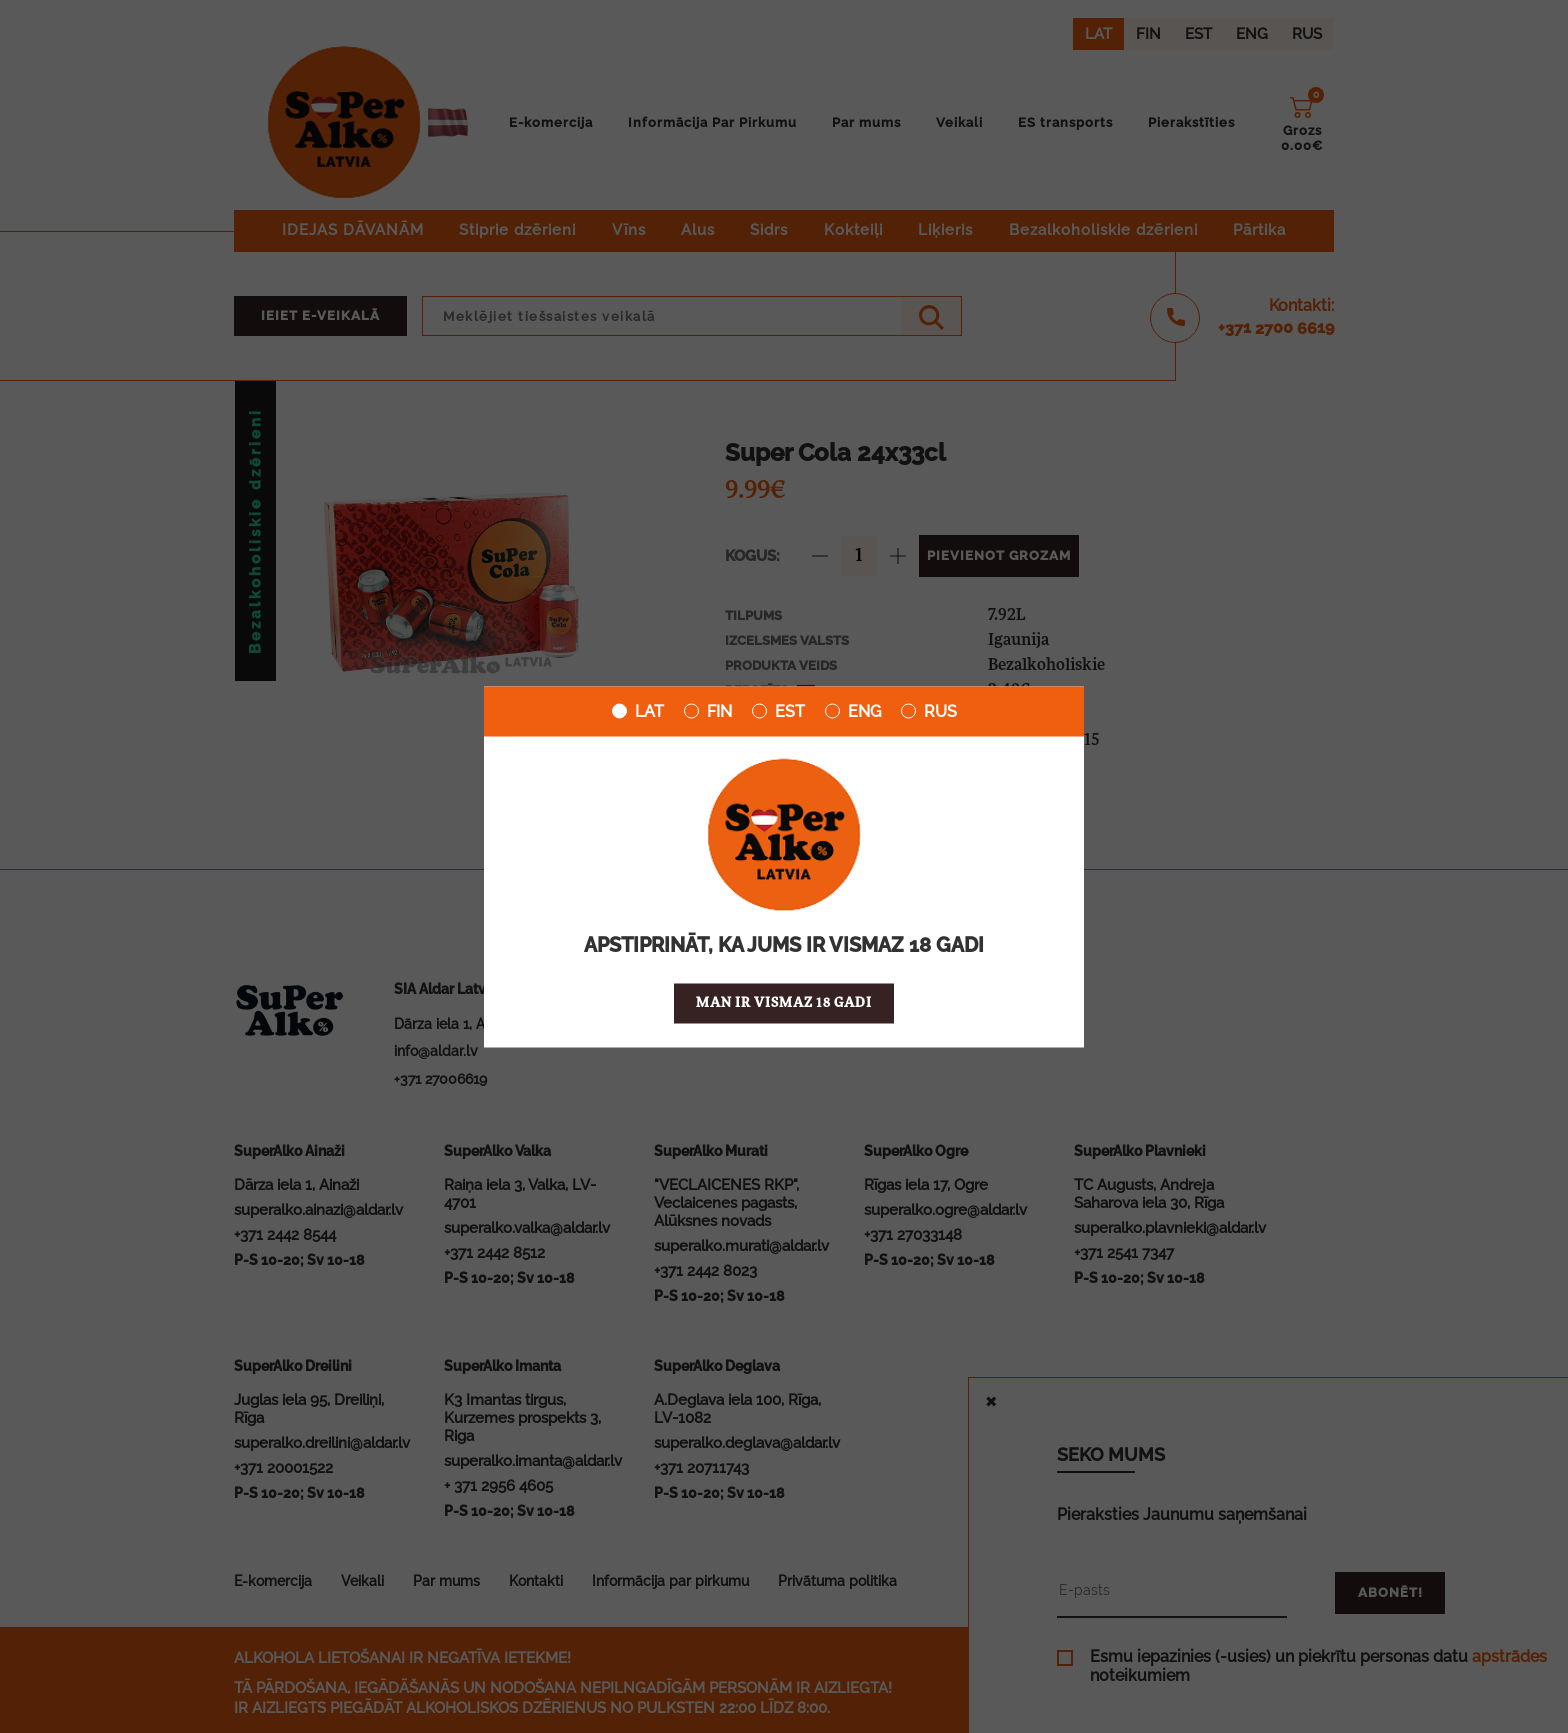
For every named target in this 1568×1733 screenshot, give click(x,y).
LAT (638, 711)
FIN (708, 711)
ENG (853, 711)
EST (778, 711)
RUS (929, 711)
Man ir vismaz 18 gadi (784, 1002)
